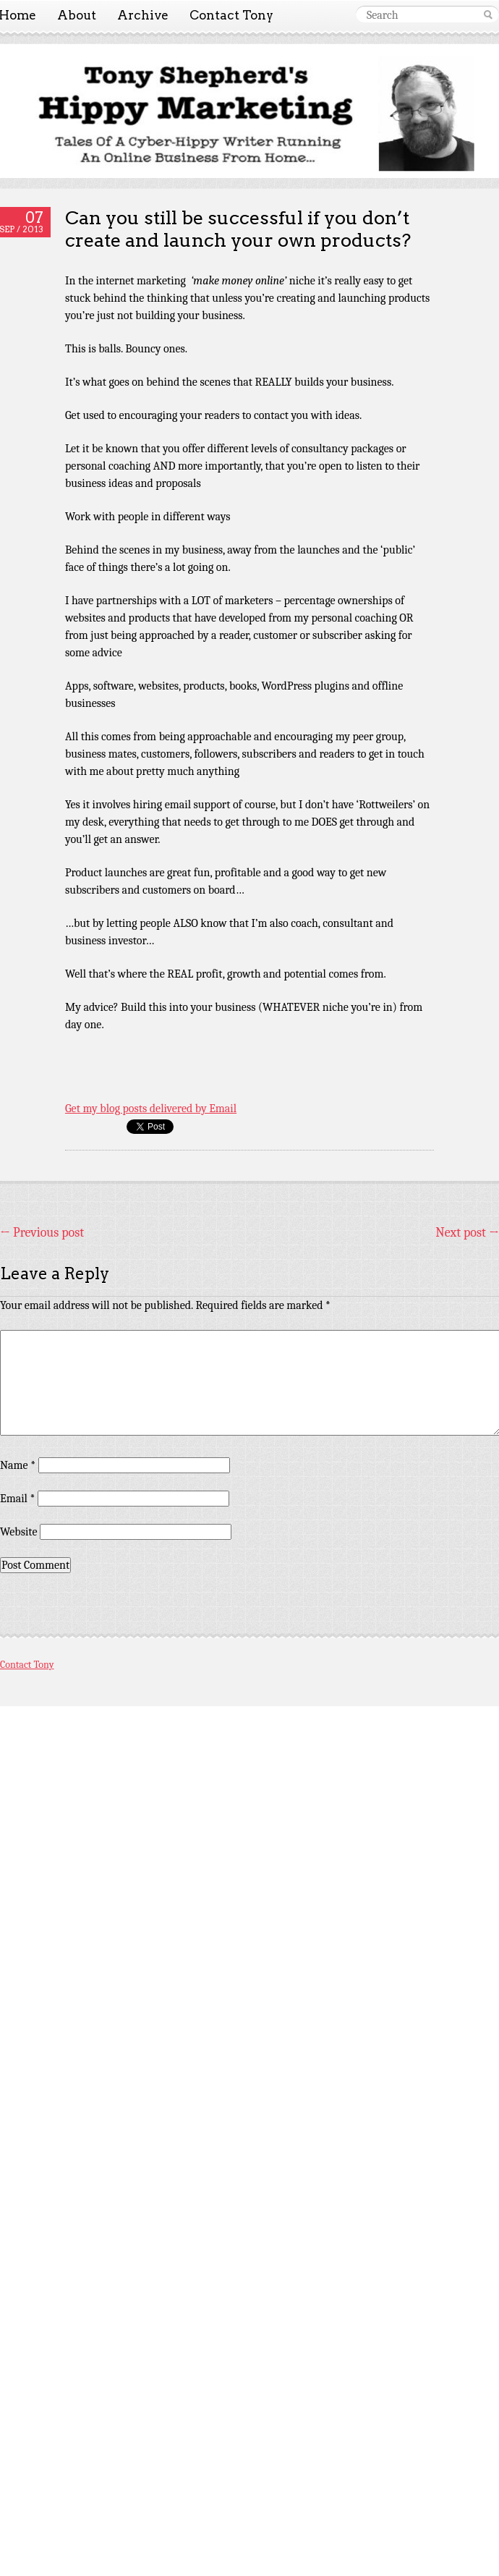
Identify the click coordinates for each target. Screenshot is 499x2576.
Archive (143, 15)
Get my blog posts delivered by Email (150, 1108)
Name (17, 1465)
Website (18, 1531)
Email (17, 1498)
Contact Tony (231, 15)
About (76, 15)
